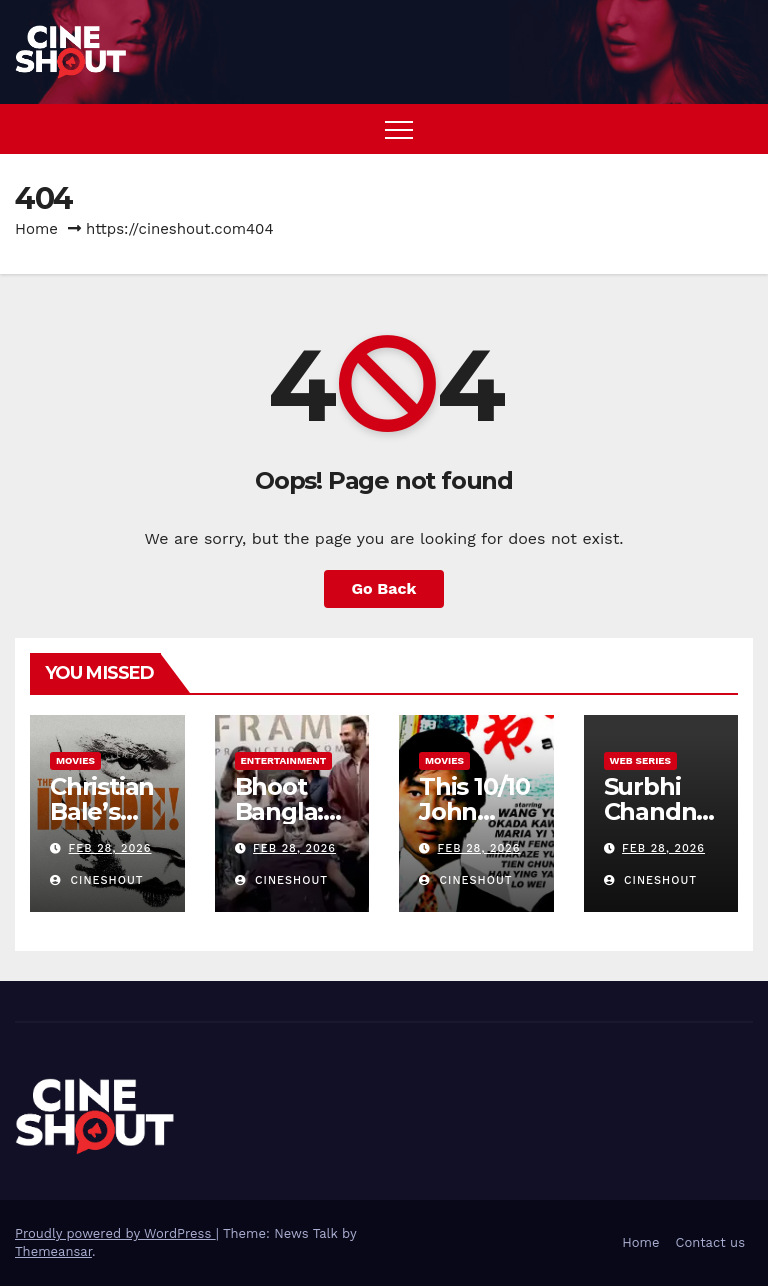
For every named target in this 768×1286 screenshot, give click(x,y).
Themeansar (53, 1251)
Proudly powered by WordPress (115, 1233)
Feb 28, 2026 (110, 848)
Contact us (710, 1242)
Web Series (641, 760)
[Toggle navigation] (399, 129)
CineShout (97, 880)
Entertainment (284, 760)
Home (36, 229)
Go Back (384, 588)
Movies (75, 760)
